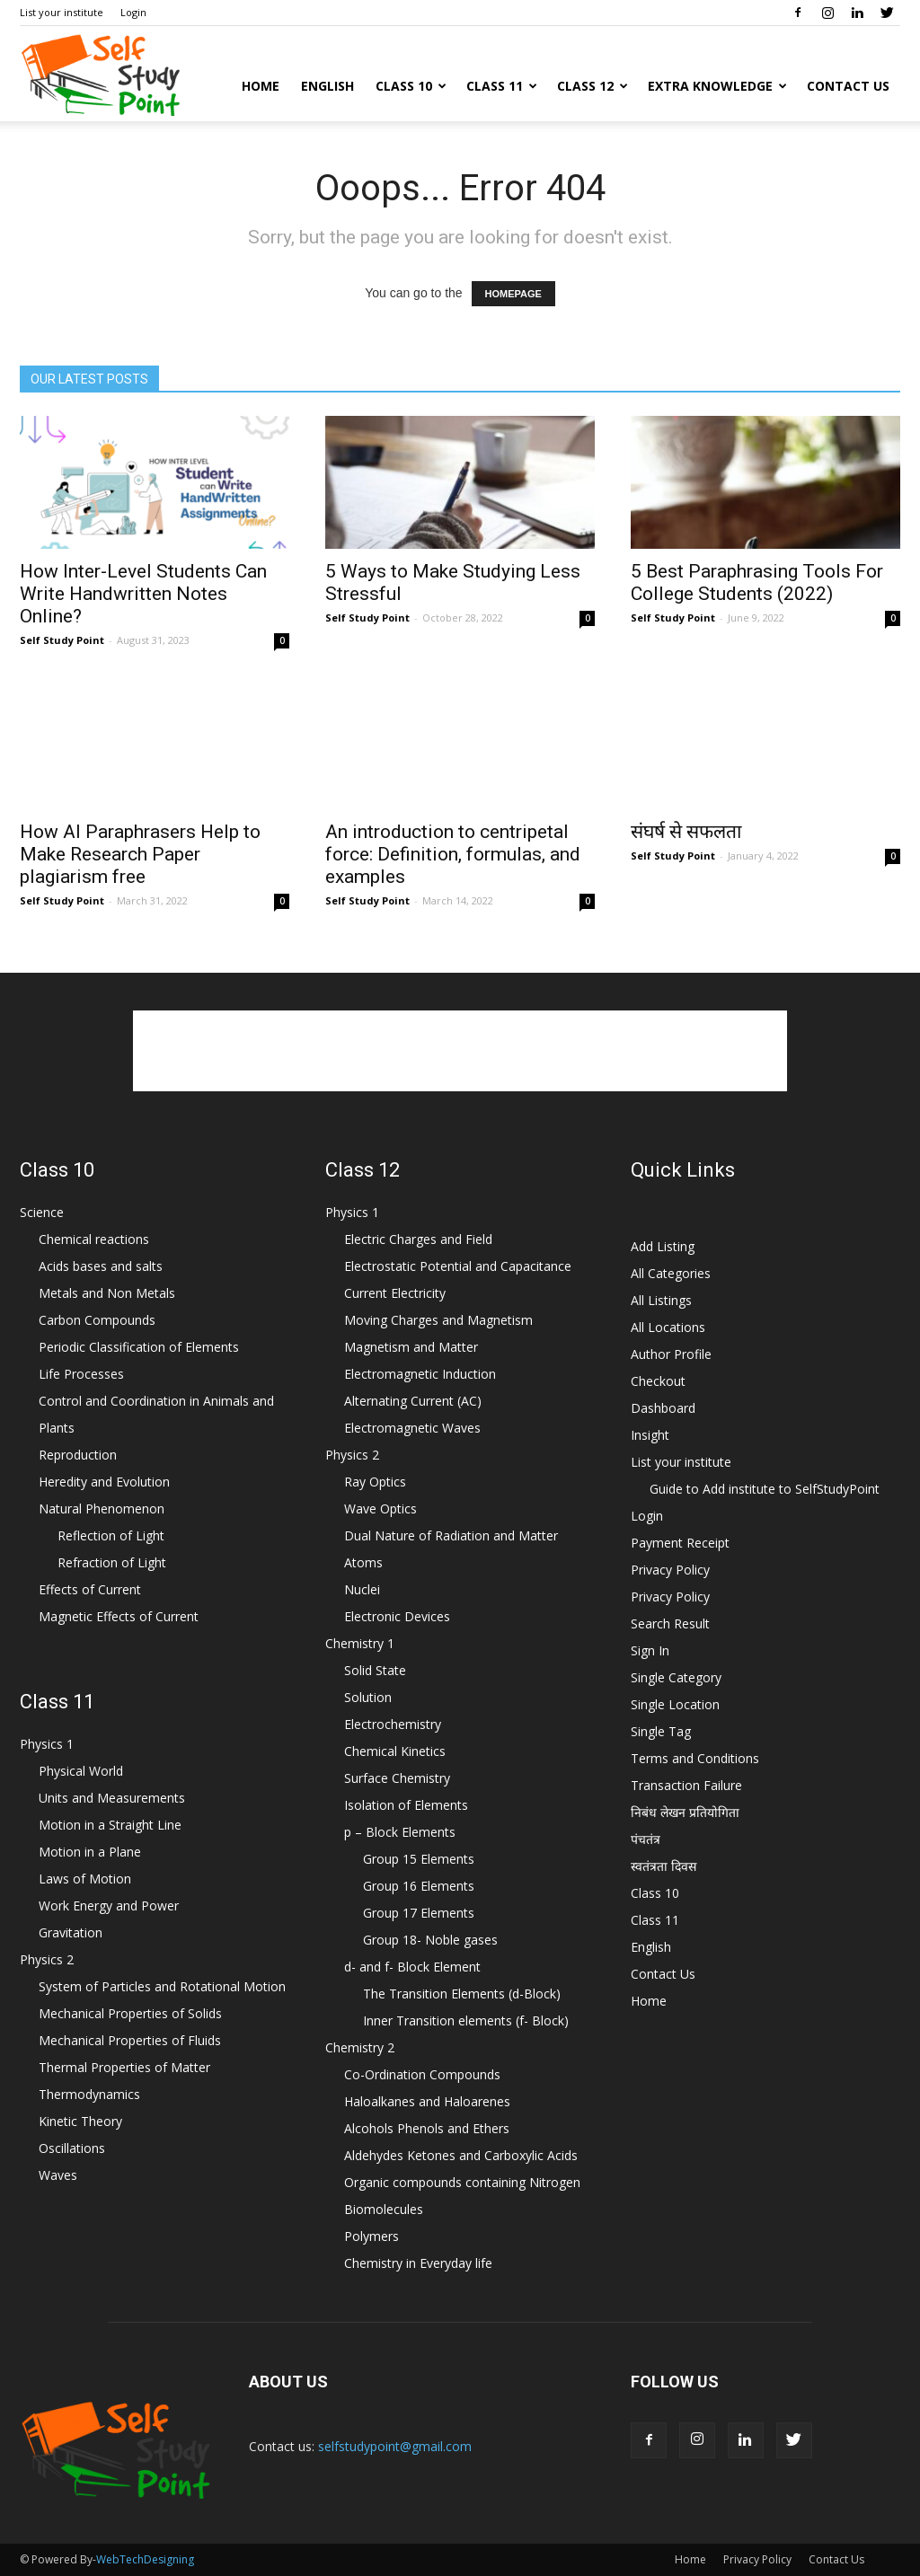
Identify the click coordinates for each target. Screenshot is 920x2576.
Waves (58, 2174)
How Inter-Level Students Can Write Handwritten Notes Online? (143, 593)
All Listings (661, 1300)
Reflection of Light (111, 1535)
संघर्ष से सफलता (686, 831)
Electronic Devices (397, 1616)
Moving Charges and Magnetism (438, 1319)
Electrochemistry (392, 1724)
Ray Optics (375, 1481)
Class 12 (592, 85)
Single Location (675, 1704)
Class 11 (501, 85)
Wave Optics (380, 1508)
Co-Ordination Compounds (422, 2074)
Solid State (375, 1670)
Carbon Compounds (97, 1319)
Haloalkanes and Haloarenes (427, 2101)
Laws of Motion (85, 1878)
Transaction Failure (686, 1785)
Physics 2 (47, 1959)
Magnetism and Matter (411, 1346)
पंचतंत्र (645, 1839)
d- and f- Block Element (412, 1966)
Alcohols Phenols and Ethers (426, 2128)
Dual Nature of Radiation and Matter (451, 1535)
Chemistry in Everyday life (418, 2263)
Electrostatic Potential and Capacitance (457, 1266)
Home (260, 85)
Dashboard (663, 1407)
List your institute (61, 12)
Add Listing (662, 1246)
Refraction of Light (112, 1562)
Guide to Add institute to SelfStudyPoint (765, 1488)
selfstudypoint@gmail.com (395, 2446)
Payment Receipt (680, 1542)
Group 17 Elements (418, 1912)
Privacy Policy (670, 1569)
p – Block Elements (400, 1831)
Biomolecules (383, 2209)
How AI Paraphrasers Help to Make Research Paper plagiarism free (140, 854)
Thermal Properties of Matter (124, 2067)
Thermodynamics (89, 2094)
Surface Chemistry (397, 1777)
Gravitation (70, 1932)
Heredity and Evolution (104, 1481)
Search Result (670, 1623)
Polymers (371, 2236)
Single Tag (661, 1731)
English (327, 85)
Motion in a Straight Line (110, 1824)
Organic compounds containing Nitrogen (462, 2182)
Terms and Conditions (695, 1758)
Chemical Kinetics (395, 1751)
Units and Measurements (112, 1797)
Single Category (676, 1677)
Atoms (363, 1562)
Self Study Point (62, 640)
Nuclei (362, 1589)
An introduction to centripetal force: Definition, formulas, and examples (452, 854)
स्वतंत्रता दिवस (663, 1866)
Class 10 (411, 85)
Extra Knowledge (717, 85)
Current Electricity (395, 1292)
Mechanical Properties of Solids (130, 2013)
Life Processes (81, 1373)
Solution (368, 1697)
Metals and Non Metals (107, 1292)
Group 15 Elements (418, 1858)
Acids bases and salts (101, 1266)
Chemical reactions (94, 1239)
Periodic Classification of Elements (139, 1346)
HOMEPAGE (513, 293)
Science (42, 1212)
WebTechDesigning (145, 2559)
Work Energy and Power (109, 1905)
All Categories (671, 1273)
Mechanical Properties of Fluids (130, 2040)
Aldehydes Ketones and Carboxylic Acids (461, 2155)
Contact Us (848, 85)
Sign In (650, 1650)
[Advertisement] (460, 1050)
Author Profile (671, 1354)
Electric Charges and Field (418, 1239)
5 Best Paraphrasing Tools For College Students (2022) (757, 582)
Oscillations (72, 2148)
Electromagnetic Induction (420, 1373)
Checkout (658, 1380)
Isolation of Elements (406, 1804)
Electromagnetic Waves (412, 1427)
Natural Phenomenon (101, 1508)
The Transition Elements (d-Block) (462, 1993)
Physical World (81, 1770)
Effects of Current (90, 1589)
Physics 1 (47, 1743)
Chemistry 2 (359, 2047)
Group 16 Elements (418, 1885)
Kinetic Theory (80, 2121)
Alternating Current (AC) (413, 1400)
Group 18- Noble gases (430, 1939)
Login (133, 12)
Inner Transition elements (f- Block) (466, 2020)
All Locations (668, 1327)
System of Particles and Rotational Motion (162, 1986)
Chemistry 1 (359, 1643)
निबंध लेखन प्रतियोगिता (685, 1812)
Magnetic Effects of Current (119, 1616)
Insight (650, 1434)
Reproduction (78, 1454)
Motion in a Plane (90, 1851)
